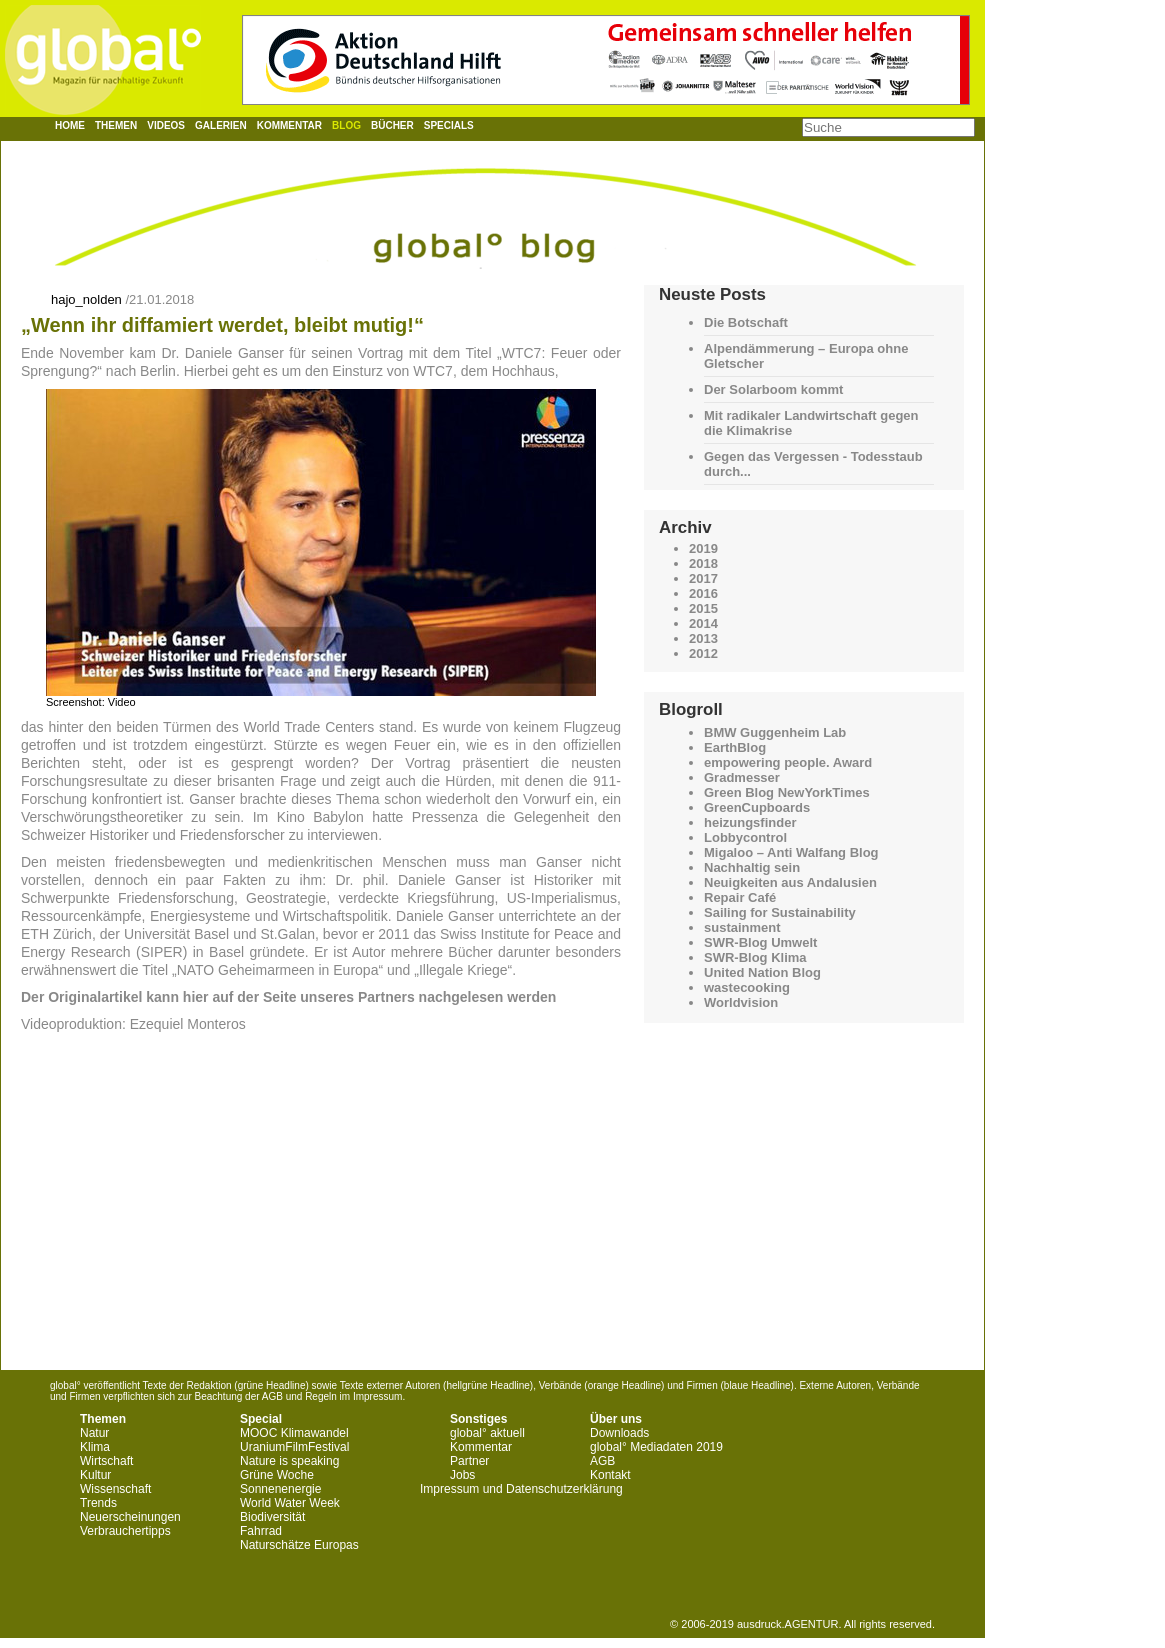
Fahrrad (261, 1531)
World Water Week (290, 1503)
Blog (346, 125)
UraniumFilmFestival (294, 1447)
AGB (602, 1461)
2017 (703, 578)
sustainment (742, 927)
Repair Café (740, 897)
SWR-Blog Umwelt (760, 942)
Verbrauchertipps (125, 1531)
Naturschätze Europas (299, 1545)
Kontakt (610, 1475)
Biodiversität (272, 1517)
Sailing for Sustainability (780, 912)
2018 (703, 563)
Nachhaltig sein (752, 867)
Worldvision (741, 1002)
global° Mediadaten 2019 (656, 1447)
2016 (703, 593)
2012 (703, 653)
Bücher (392, 125)
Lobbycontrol (745, 837)
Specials (449, 125)
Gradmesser (742, 777)
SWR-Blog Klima (755, 957)
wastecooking (747, 987)
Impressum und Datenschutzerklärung (521, 1489)
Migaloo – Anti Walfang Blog (791, 852)
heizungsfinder (750, 822)
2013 (703, 638)
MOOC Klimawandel (294, 1433)
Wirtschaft (106, 1461)
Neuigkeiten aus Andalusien (790, 882)
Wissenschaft (115, 1489)
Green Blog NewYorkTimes (787, 792)
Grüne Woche (277, 1475)
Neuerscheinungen (130, 1517)
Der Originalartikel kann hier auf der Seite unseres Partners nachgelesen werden (288, 997)
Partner (469, 1461)
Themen (116, 125)
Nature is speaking (289, 1461)
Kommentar (289, 125)
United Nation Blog (762, 972)
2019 (703, 548)
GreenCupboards (757, 807)
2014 (703, 623)
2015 (703, 608)
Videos (166, 125)
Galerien (221, 125)
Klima (95, 1447)
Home (70, 125)
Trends (98, 1503)
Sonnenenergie (280, 1489)
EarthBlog (735, 747)
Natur (94, 1433)
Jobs (462, 1475)
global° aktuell (487, 1433)
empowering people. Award (788, 762)
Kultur (95, 1475)
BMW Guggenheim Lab (775, 732)
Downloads (619, 1433)
